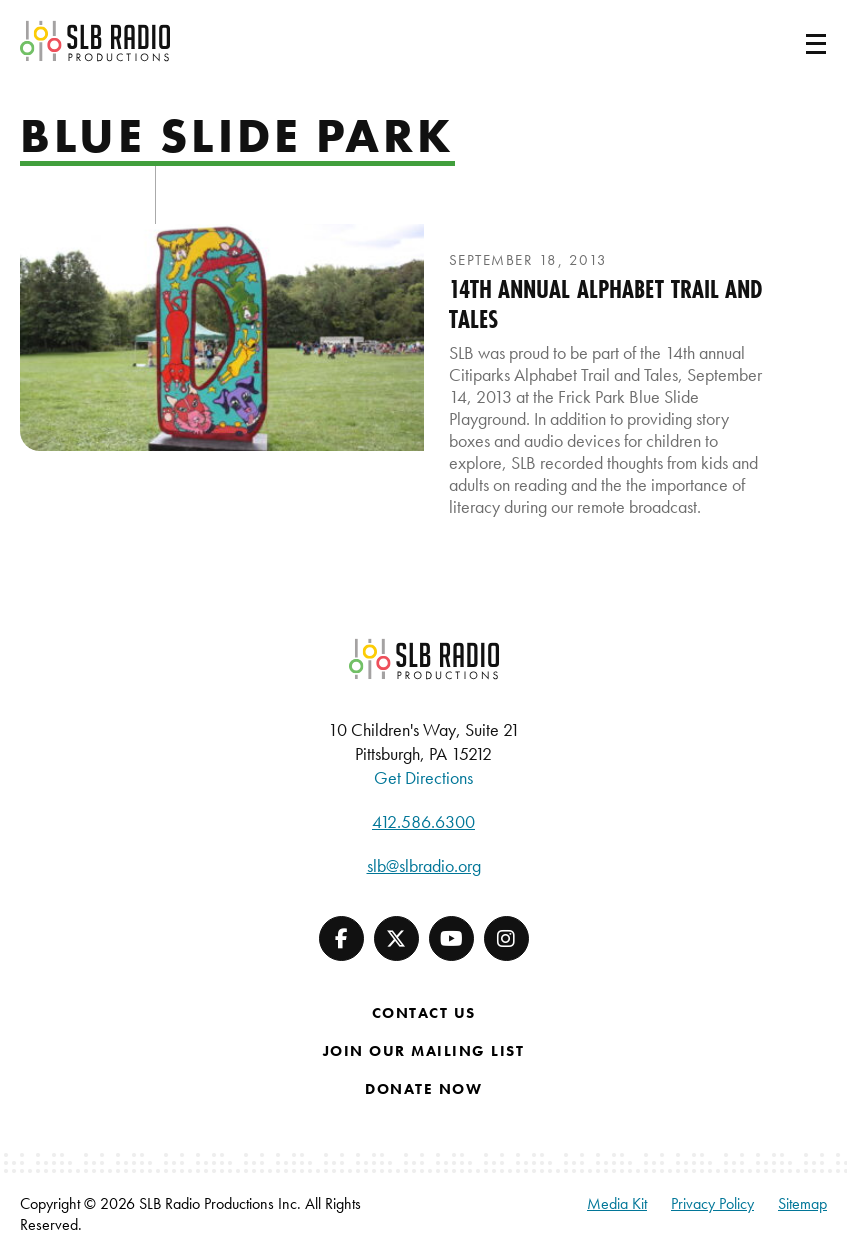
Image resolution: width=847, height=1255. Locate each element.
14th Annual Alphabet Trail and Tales (606, 304)
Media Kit (617, 1203)
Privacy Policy (712, 1203)
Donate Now (423, 1089)
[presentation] (222, 337)
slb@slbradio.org (424, 865)
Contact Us (424, 1013)
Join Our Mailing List (424, 1051)
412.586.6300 (423, 821)
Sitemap (802, 1203)
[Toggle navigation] (792, 41)
